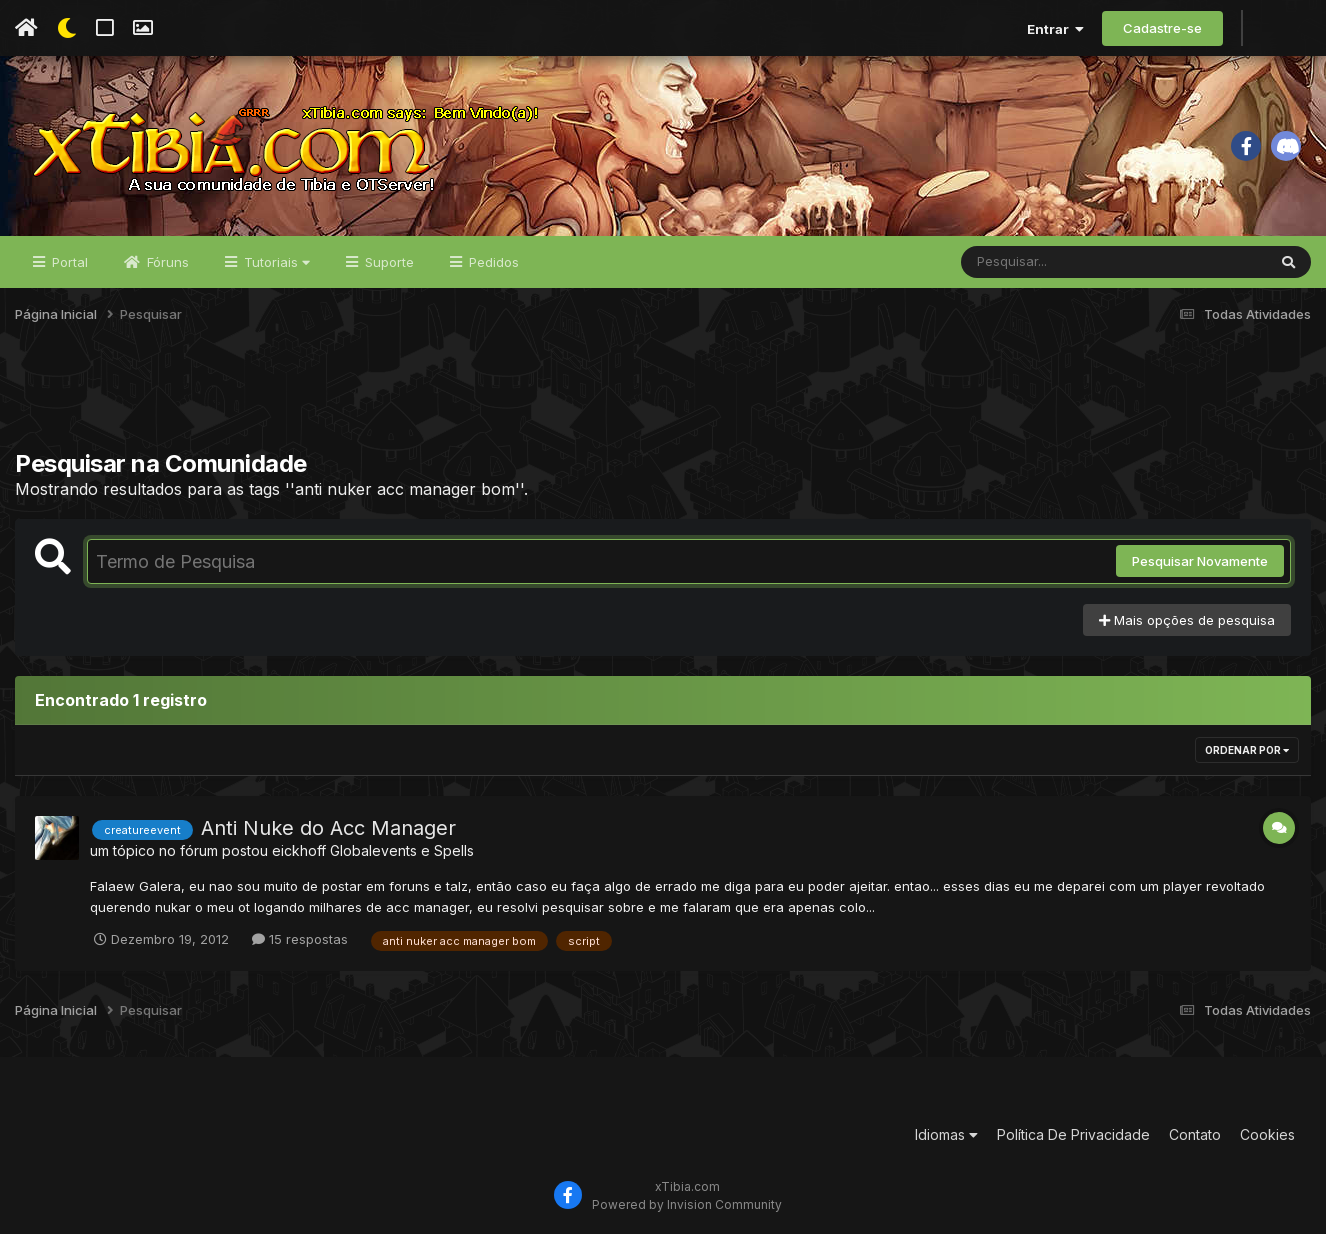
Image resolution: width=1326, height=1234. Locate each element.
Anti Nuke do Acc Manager (328, 828)
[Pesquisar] (1038, 262)
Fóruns (166, 262)
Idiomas (946, 1134)
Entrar (1055, 29)
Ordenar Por (1247, 750)
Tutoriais (275, 262)
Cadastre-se (1162, 28)
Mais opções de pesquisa (1187, 620)
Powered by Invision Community (687, 1204)
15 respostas (300, 939)
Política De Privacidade (1073, 1134)
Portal (68, 262)
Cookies (1267, 1134)
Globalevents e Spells (402, 850)
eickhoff (299, 850)
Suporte (387, 262)
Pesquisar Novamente (1200, 561)
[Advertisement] (663, 399)
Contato (1195, 1134)
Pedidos (492, 262)
